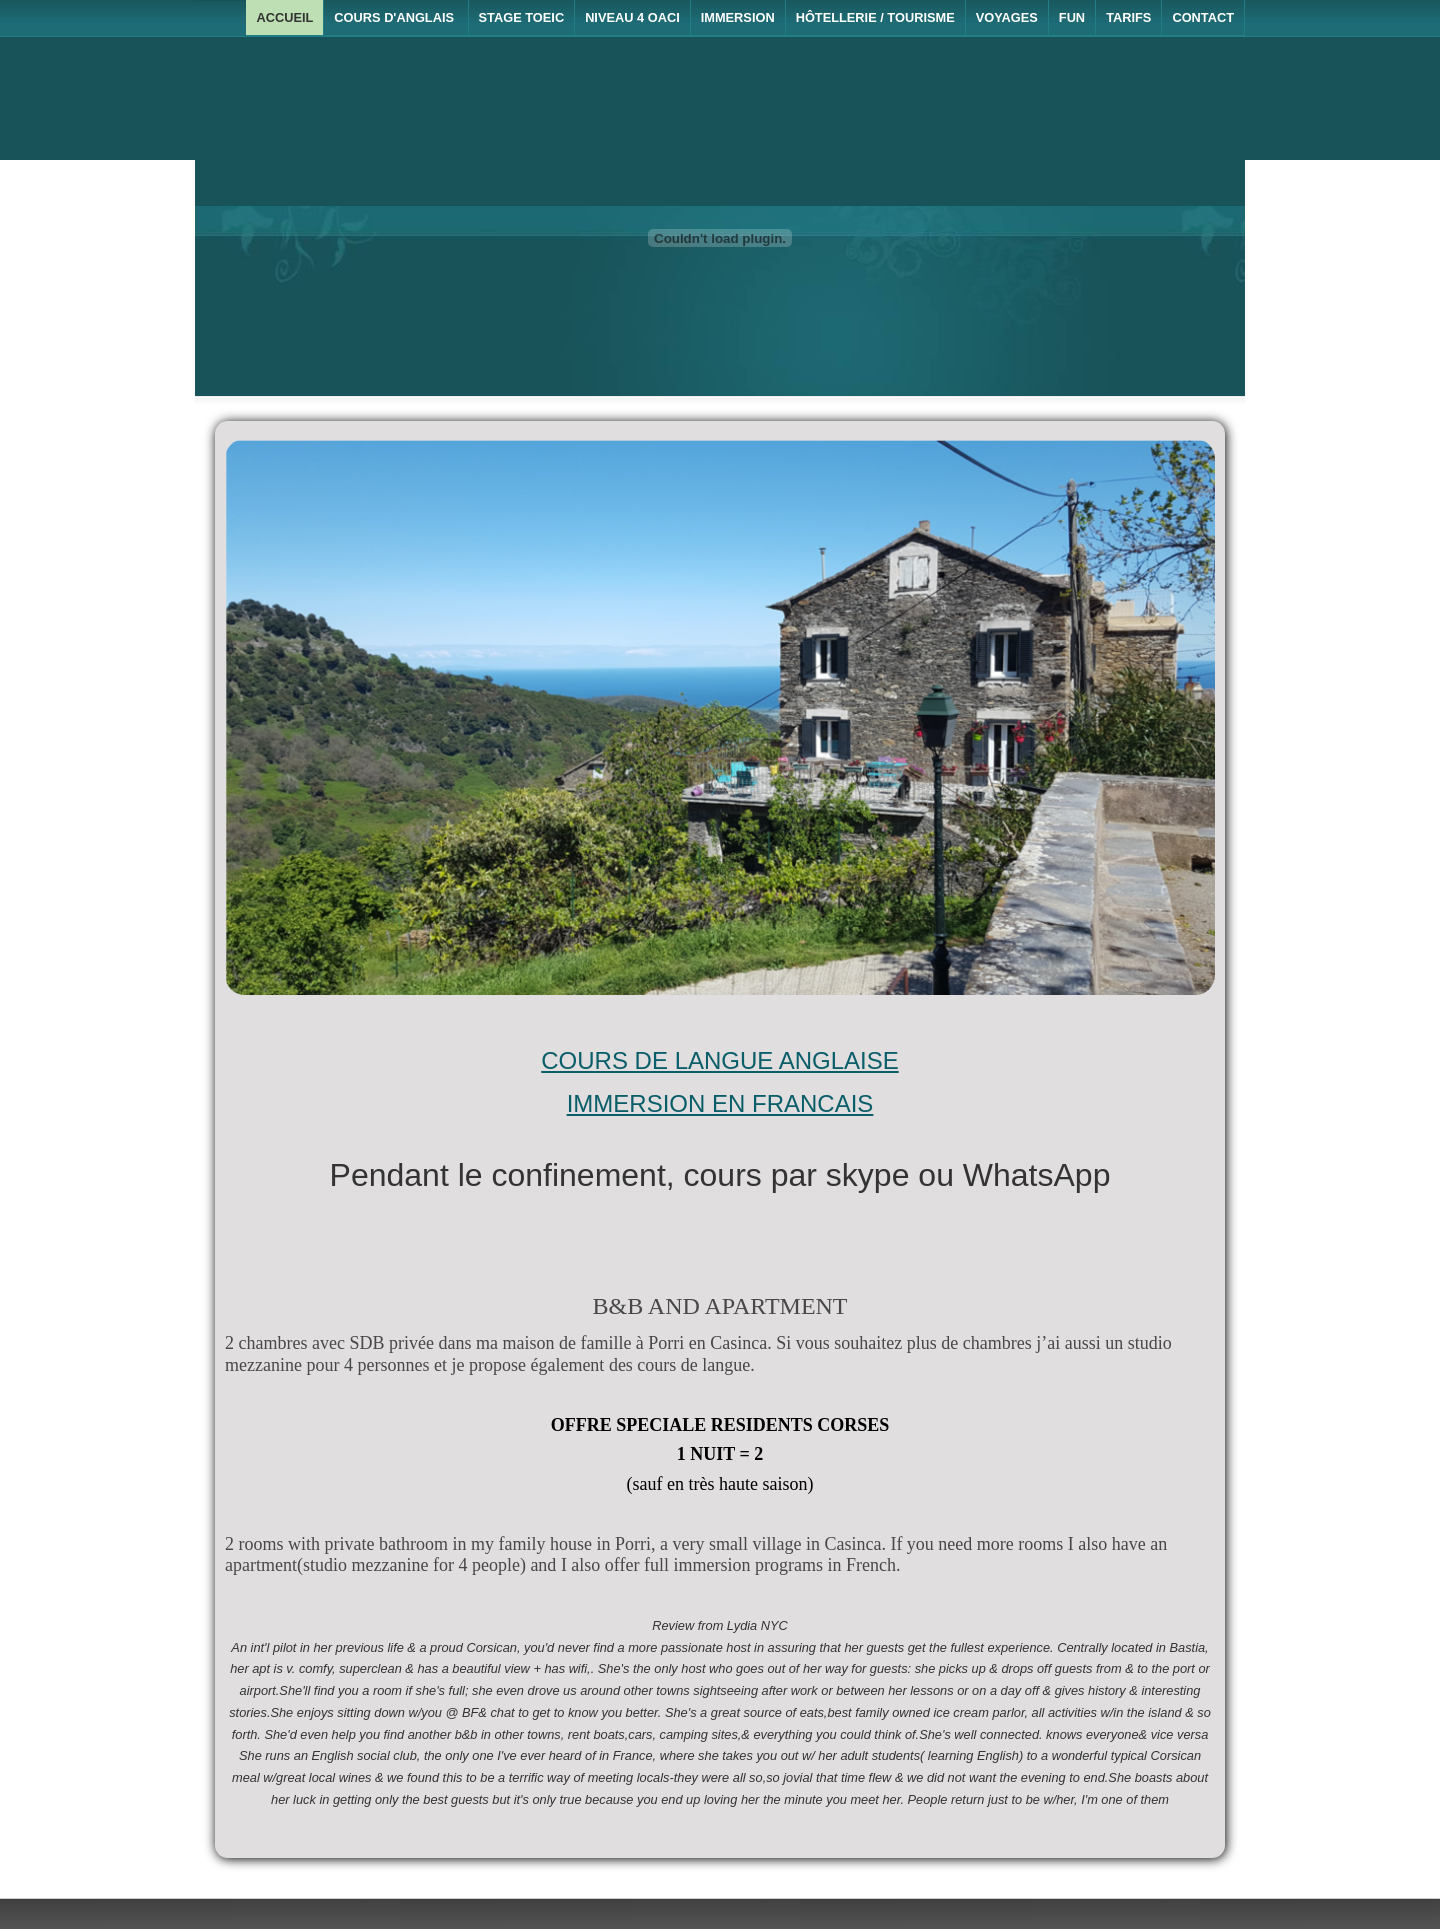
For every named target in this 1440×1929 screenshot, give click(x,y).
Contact (1203, 17)
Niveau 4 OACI (632, 17)
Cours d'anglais (395, 17)
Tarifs (1128, 17)
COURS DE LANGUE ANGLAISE (719, 1060)
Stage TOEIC (522, 17)
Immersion (738, 17)
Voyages (1007, 17)
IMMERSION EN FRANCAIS (720, 1103)
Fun (1072, 17)
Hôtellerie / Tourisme (875, 17)
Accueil (284, 17)
